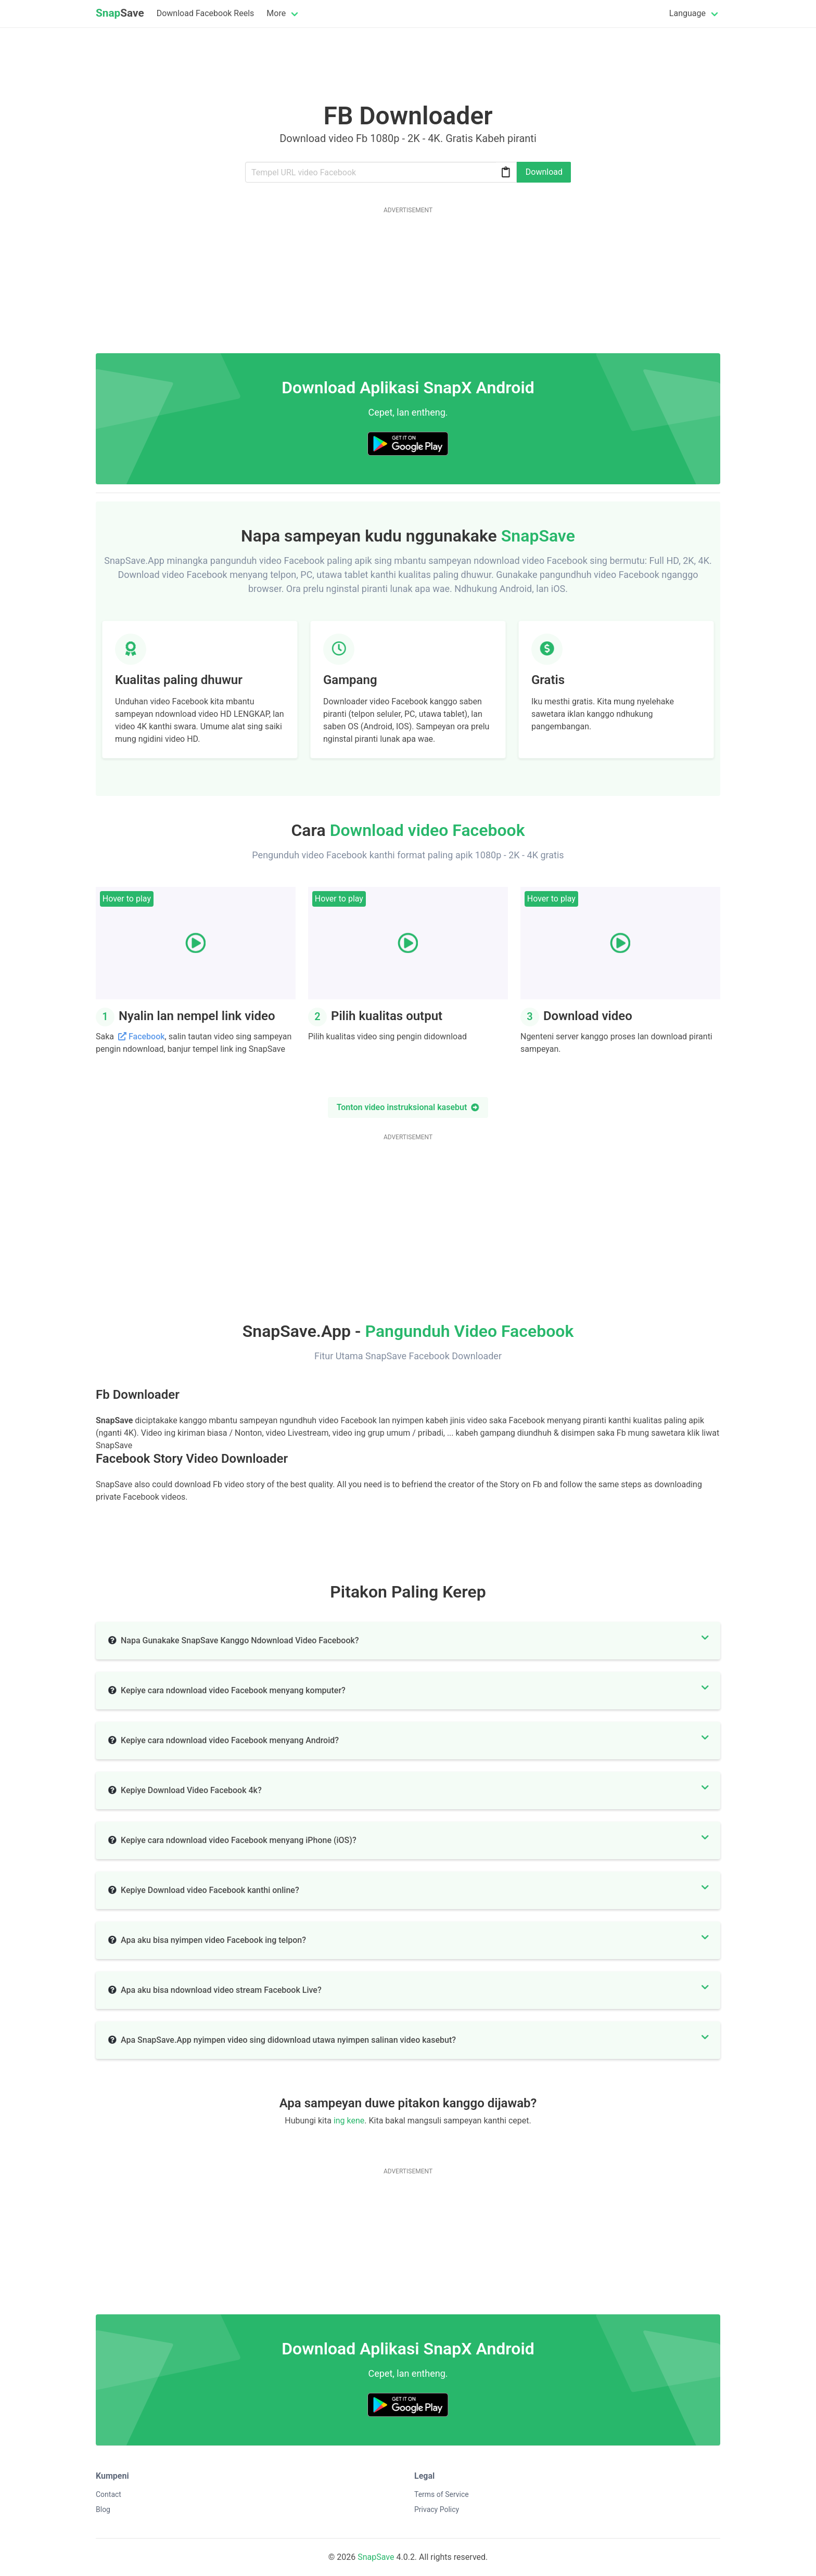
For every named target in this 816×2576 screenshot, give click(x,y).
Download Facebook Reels (205, 13)
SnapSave (376, 2557)
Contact (108, 2494)
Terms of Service (441, 2494)
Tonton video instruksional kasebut (408, 1107)
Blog (103, 2509)
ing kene (349, 2121)
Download (544, 172)
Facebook (147, 1036)
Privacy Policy (436, 2509)
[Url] (381, 172)
